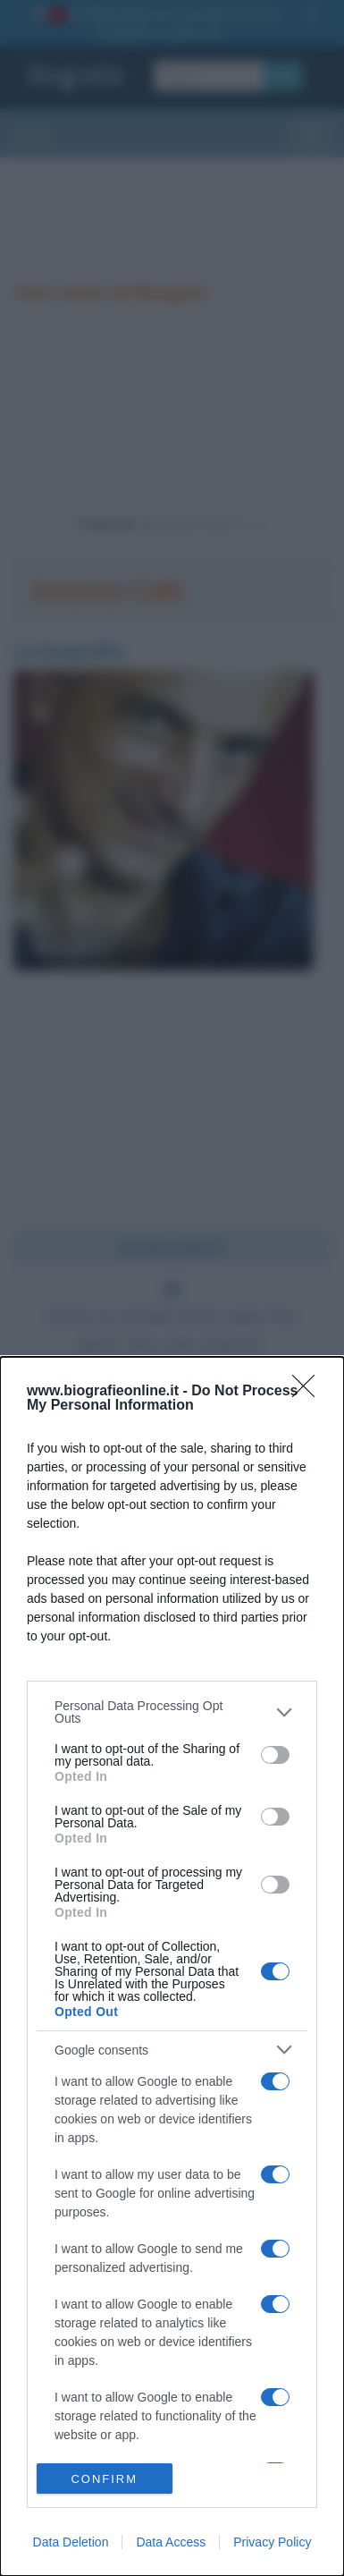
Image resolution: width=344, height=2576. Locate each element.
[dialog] (172, 1966)
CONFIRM (104, 2479)
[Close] (309, 1392)
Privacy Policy (272, 2542)
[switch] (275, 1755)
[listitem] (172, 1711)
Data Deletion (71, 2542)
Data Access (171, 2542)
